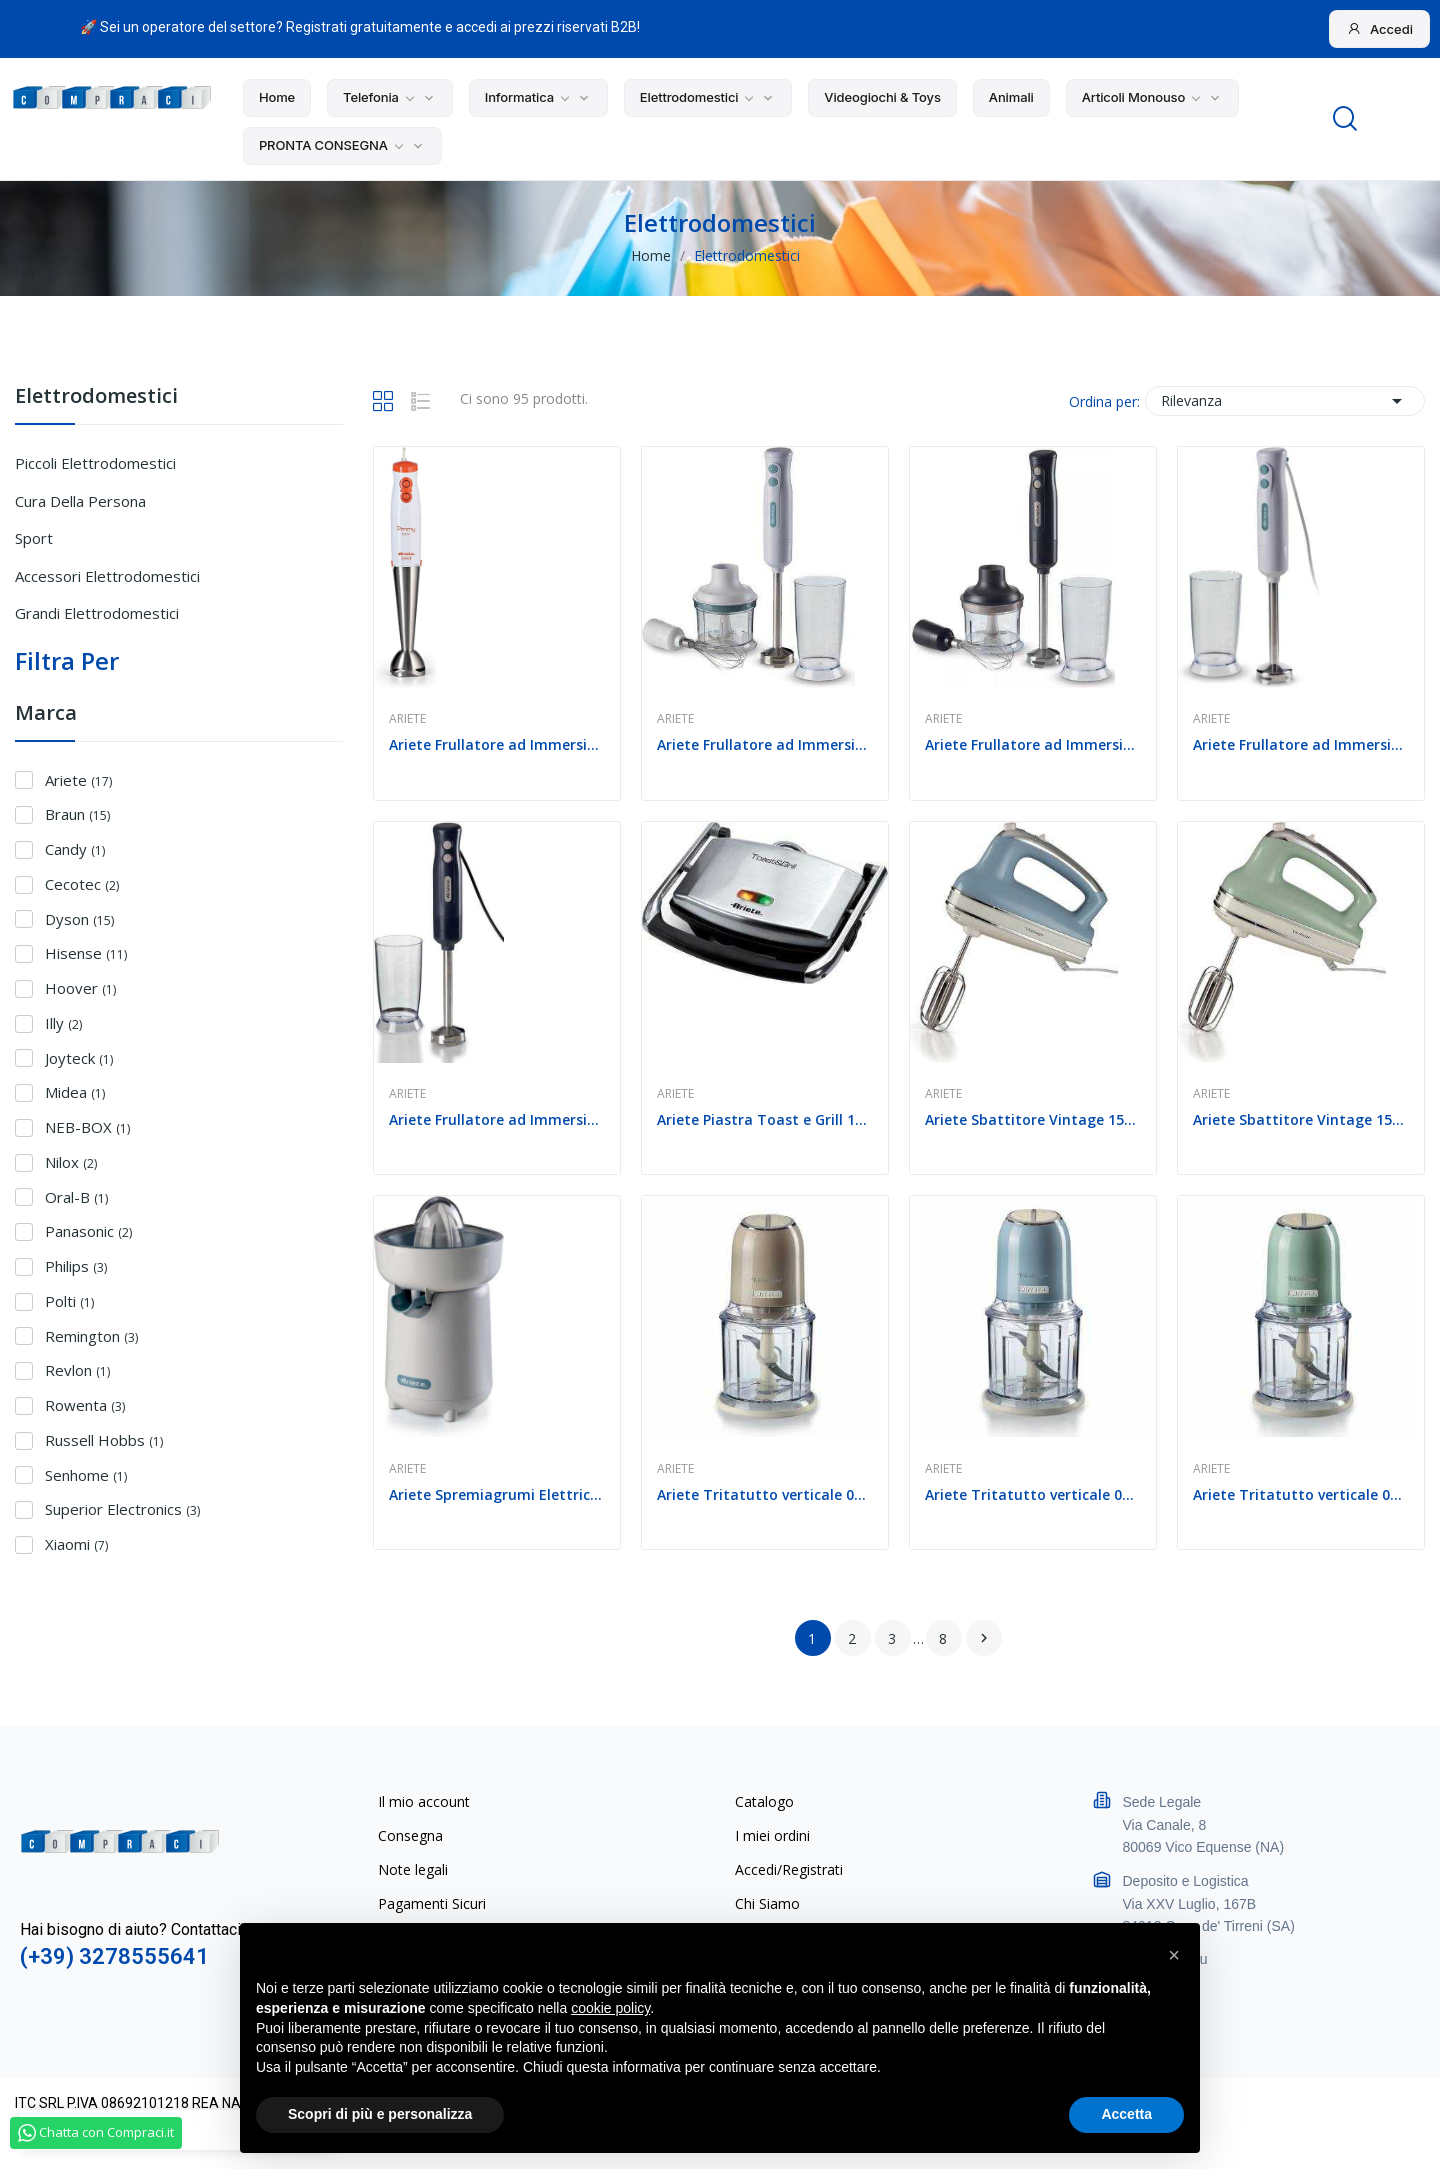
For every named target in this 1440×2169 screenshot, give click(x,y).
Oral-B (76, 1197)
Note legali (413, 1869)
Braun (77, 814)
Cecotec (82, 884)
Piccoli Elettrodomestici (95, 463)
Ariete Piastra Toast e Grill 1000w (765, 1119)
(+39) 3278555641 (114, 1956)
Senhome (86, 1475)
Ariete (78, 780)
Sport (34, 538)
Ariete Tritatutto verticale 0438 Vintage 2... (765, 1494)
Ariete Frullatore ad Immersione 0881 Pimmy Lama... (497, 744)
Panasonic (88, 1231)
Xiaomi (76, 1544)
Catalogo (764, 1801)
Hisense (86, 953)
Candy (75, 849)
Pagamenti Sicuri (432, 1903)
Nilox (71, 1162)
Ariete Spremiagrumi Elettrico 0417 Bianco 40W (497, 1494)
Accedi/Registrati (789, 1869)
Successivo (984, 1638)
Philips (76, 1266)
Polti (69, 1301)
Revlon (77, 1370)
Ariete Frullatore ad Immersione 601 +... (765, 744)
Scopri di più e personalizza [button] (380, 2114)
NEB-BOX (87, 1127)
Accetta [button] (1126, 2114)
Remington (91, 1336)
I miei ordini (772, 1835)
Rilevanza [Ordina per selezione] (1285, 401)
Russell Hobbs (104, 1440)
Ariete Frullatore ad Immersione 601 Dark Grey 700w (497, 1119)
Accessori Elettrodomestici (107, 576)
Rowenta (85, 1405)
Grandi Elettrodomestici (97, 613)
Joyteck (79, 1058)
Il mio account (424, 1801)
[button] (1174, 1955)
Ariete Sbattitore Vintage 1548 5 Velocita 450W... (1033, 1119)
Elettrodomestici (96, 397)
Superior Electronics (122, 1509)
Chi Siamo (767, 1903)
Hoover (80, 988)
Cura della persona (80, 501)
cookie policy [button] (610, 2008)
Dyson (79, 919)
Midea (75, 1092)
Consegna (410, 1835)
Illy (63, 1023)
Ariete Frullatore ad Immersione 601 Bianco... (1301, 744)
